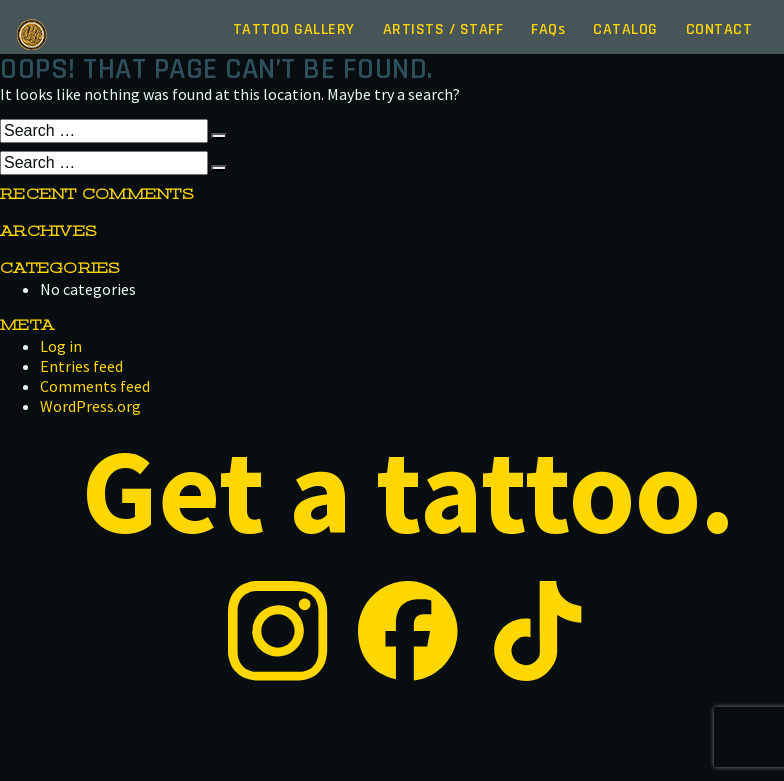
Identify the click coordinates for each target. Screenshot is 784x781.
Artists (443, 29)
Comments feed (95, 386)
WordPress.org (90, 406)
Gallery (294, 29)
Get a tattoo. (408, 490)
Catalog (625, 29)
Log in (61, 346)
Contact (719, 29)
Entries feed (81, 366)
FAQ (548, 29)
